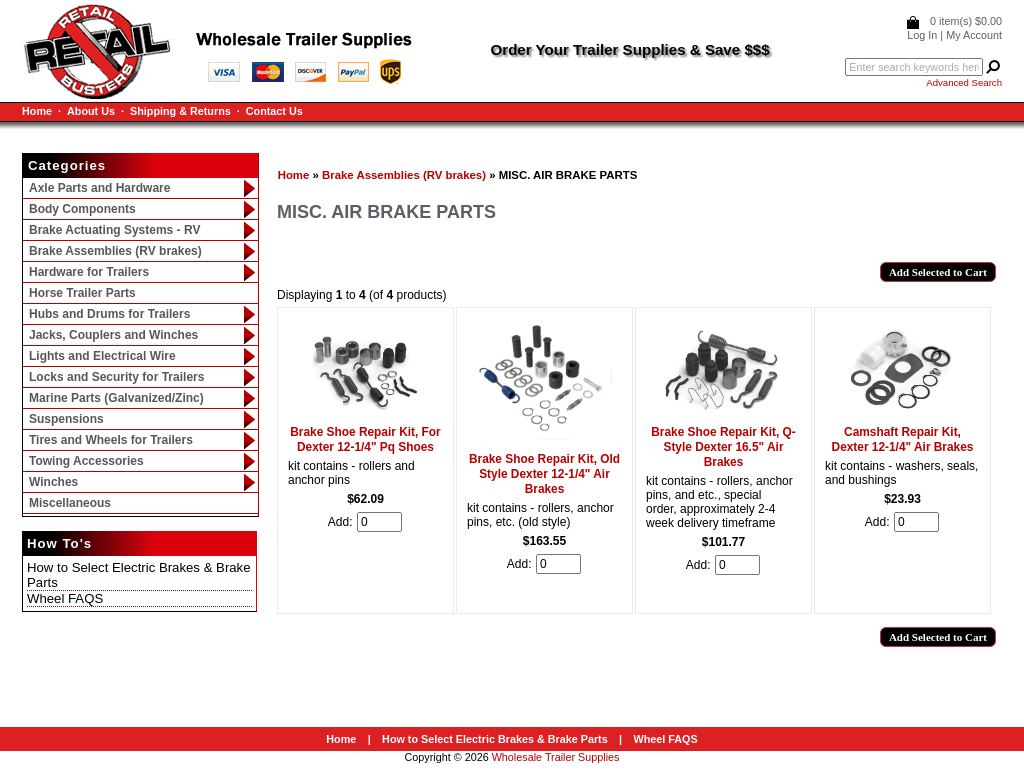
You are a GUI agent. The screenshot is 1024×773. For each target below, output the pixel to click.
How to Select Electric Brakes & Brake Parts (495, 739)
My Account (974, 35)
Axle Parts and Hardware (99, 188)
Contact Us (274, 111)
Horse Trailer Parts (82, 293)
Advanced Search (964, 82)
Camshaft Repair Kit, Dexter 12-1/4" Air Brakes (903, 439)
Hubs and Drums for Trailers (109, 314)
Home (37, 111)
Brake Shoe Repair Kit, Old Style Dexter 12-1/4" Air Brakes (544, 474)
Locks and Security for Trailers (116, 377)
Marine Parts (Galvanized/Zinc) (116, 398)
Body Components (82, 209)
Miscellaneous (70, 503)
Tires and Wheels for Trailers (111, 440)
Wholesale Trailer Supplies (556, 757)
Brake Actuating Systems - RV (114, 230)
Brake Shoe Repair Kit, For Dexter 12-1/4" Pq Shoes (365, 439)
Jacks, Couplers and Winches (113, 335)
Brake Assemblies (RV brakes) (404, 175)
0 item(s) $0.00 (966, 21)
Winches (53, 482)
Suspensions (66, 419)
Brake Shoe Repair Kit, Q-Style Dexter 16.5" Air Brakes (723, 447)
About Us (91, 111)
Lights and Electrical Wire (102, 356)
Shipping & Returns (180, 111)
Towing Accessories (86, 461)
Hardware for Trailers (89, 272)
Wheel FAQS (65, 598)
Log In (922, 35)
